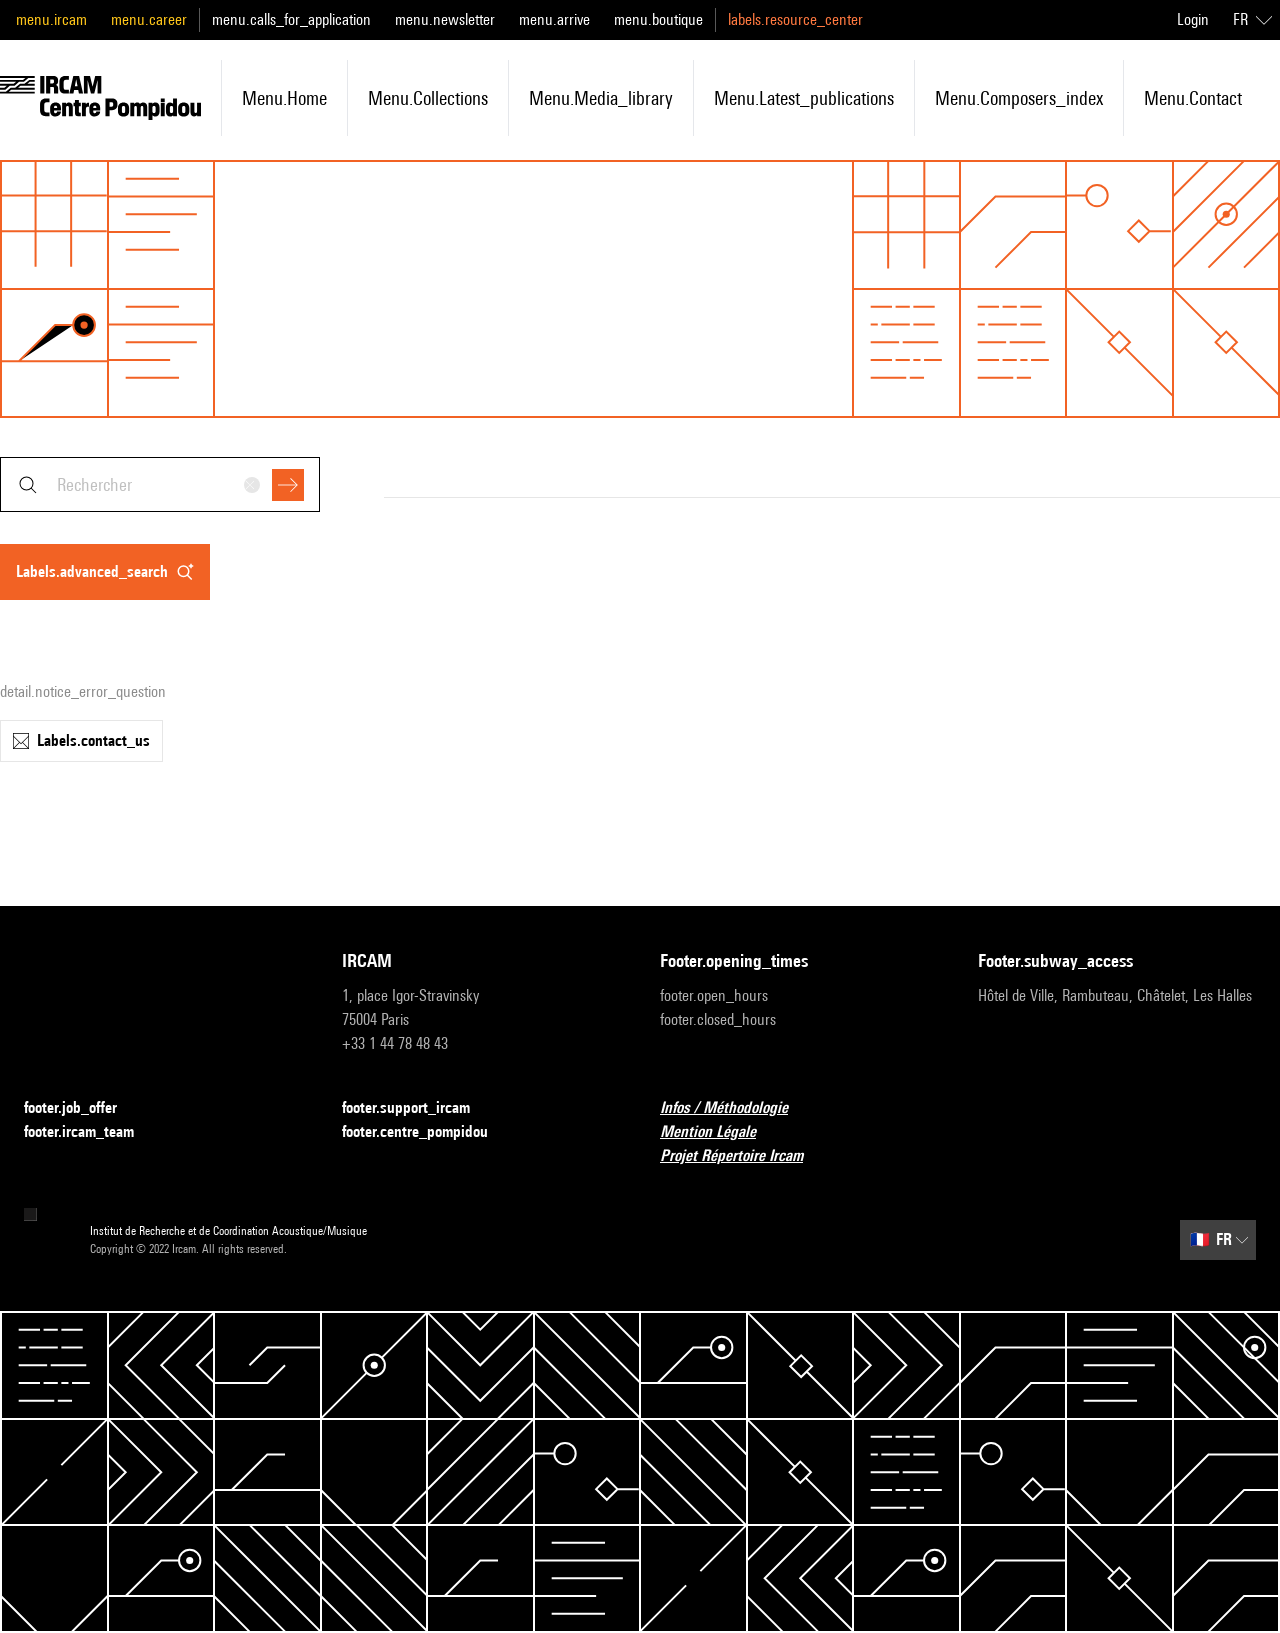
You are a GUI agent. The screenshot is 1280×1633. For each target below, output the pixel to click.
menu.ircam (51, 19)
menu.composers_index (1019, 98)
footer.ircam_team (91, 1132)
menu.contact (1193, 98)
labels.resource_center (795, 19)
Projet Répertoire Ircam (743, 1156)
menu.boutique (658, 19)
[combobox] (160, 484)
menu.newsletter (445, 19)
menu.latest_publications (804, 98)
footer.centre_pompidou (427, 1132)
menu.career (149, 19)
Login (1193, 19)
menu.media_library (601, 98)
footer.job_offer (82, 1108)
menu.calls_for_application (291, 19)
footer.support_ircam (418, 1108)
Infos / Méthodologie (736, 1108)
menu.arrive (554, 19)
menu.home (284, 98)
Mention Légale (720, 1132)
